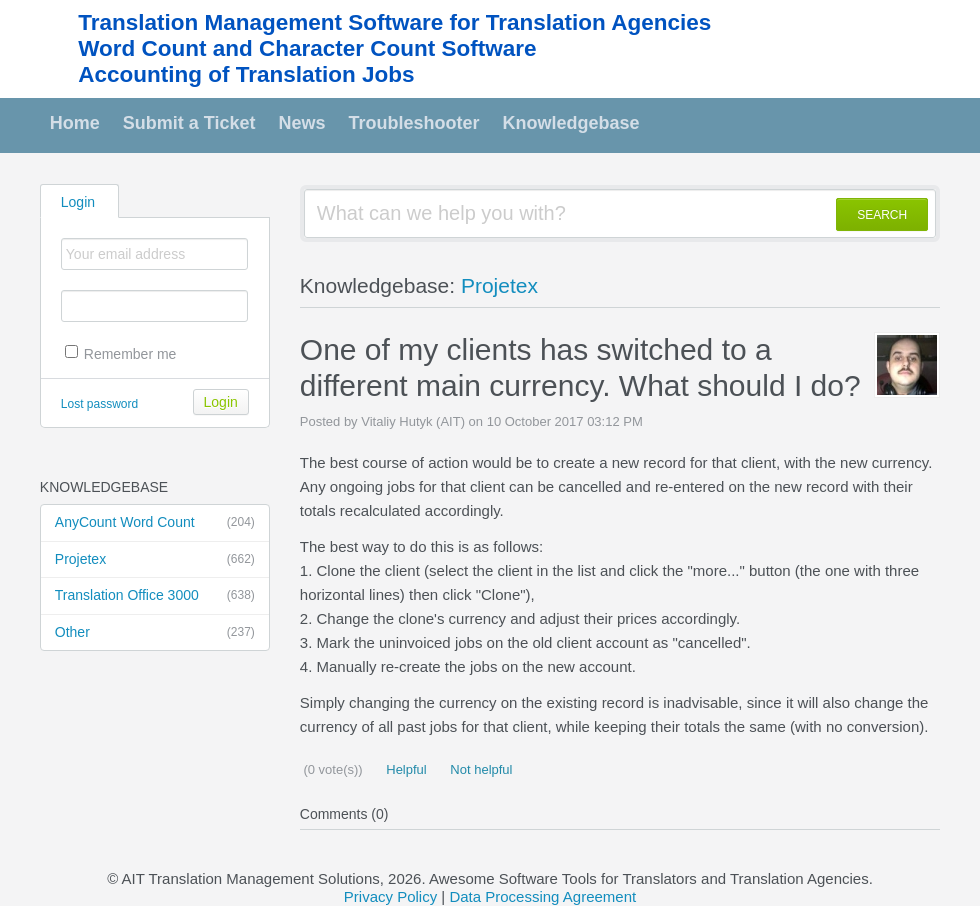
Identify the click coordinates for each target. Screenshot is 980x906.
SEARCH (882, 215)
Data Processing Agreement (542, 896)
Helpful (405, 769)
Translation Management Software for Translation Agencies (394, 22)
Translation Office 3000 (155, 596)
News (302, 123)
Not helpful (480, 769)
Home (75, 123)
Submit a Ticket (189, 123)
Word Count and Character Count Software (307, 48)
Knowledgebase (571, 123)
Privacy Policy (390, 896)
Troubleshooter (414, 123)
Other (155, 633)
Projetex (155, 560)
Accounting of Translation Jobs (246, 74)
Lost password (99, 404)
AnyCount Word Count (155, 523)
